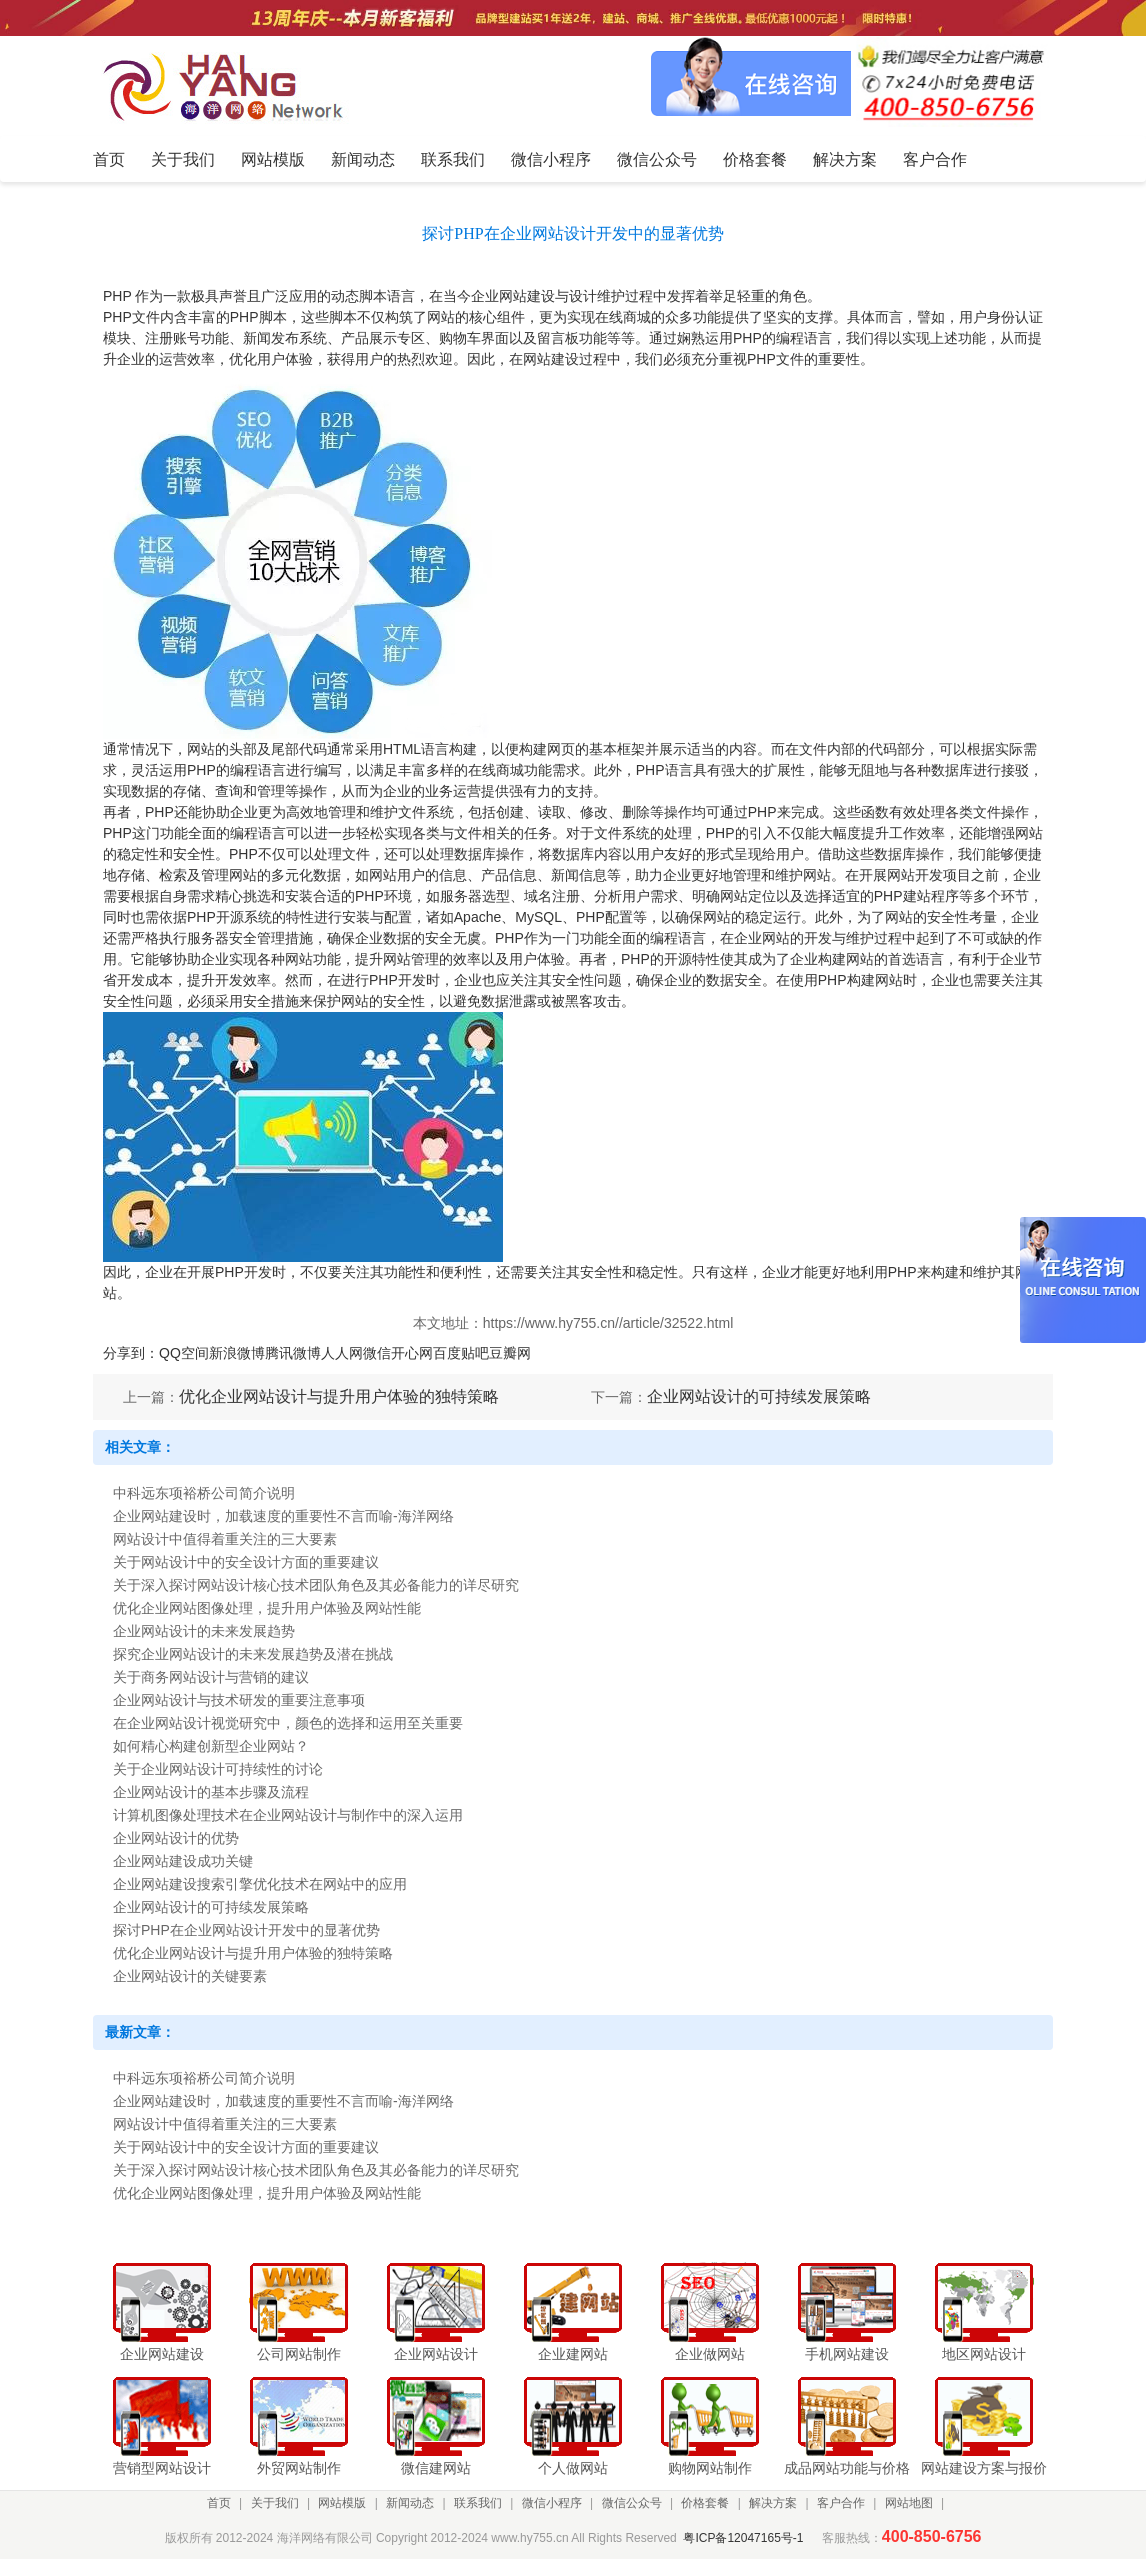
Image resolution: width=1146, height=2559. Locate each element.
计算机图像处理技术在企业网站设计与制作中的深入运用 (288, 1815)
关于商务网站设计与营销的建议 (211, 1677)
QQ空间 (184, 1353)
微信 (377, 1353)
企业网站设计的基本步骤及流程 (211, 1792)
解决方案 (773, 2503)
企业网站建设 (513, 296)
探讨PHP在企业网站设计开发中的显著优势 (246, 1930)
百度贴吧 (461, 1353)
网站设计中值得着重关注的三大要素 (225, 1539)
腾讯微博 (293, 1353)
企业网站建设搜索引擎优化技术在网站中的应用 (260, 1884)
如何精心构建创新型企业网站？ (211, 1746)
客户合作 (841, 2503)
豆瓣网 (510, 1353)
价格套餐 (705, 2503)
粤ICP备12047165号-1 (743, 2538)
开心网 (412, 1353)
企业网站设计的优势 (176, 1838)
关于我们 (275, 2503)
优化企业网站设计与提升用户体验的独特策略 (339, 1396)
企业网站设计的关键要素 (190, 1976)
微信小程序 (552, 2503)
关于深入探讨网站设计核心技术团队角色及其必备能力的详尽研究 (316, 1585)
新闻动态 (410, 2503)
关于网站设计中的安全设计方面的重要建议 (246, 1562)
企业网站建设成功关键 (183, 1861)
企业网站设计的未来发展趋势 (204, 1631)
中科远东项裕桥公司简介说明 (204, 1493)
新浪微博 (237, 1353)
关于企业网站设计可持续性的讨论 (218, 1769)
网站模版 (342, 2503)
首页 (219, 2503)
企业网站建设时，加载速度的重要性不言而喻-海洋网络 (283, 1516)
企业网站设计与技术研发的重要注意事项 (239, 1700)
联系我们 (478, 2503)
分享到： (131, 1353)
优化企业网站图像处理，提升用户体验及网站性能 (267, 1608)
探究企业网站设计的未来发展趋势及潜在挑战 (253, 1654)
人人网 (342, 1353)
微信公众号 (632, 2503)
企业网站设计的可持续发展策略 (759, 1396)
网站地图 (909, 2503)
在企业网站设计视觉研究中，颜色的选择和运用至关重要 (288, 1723)
